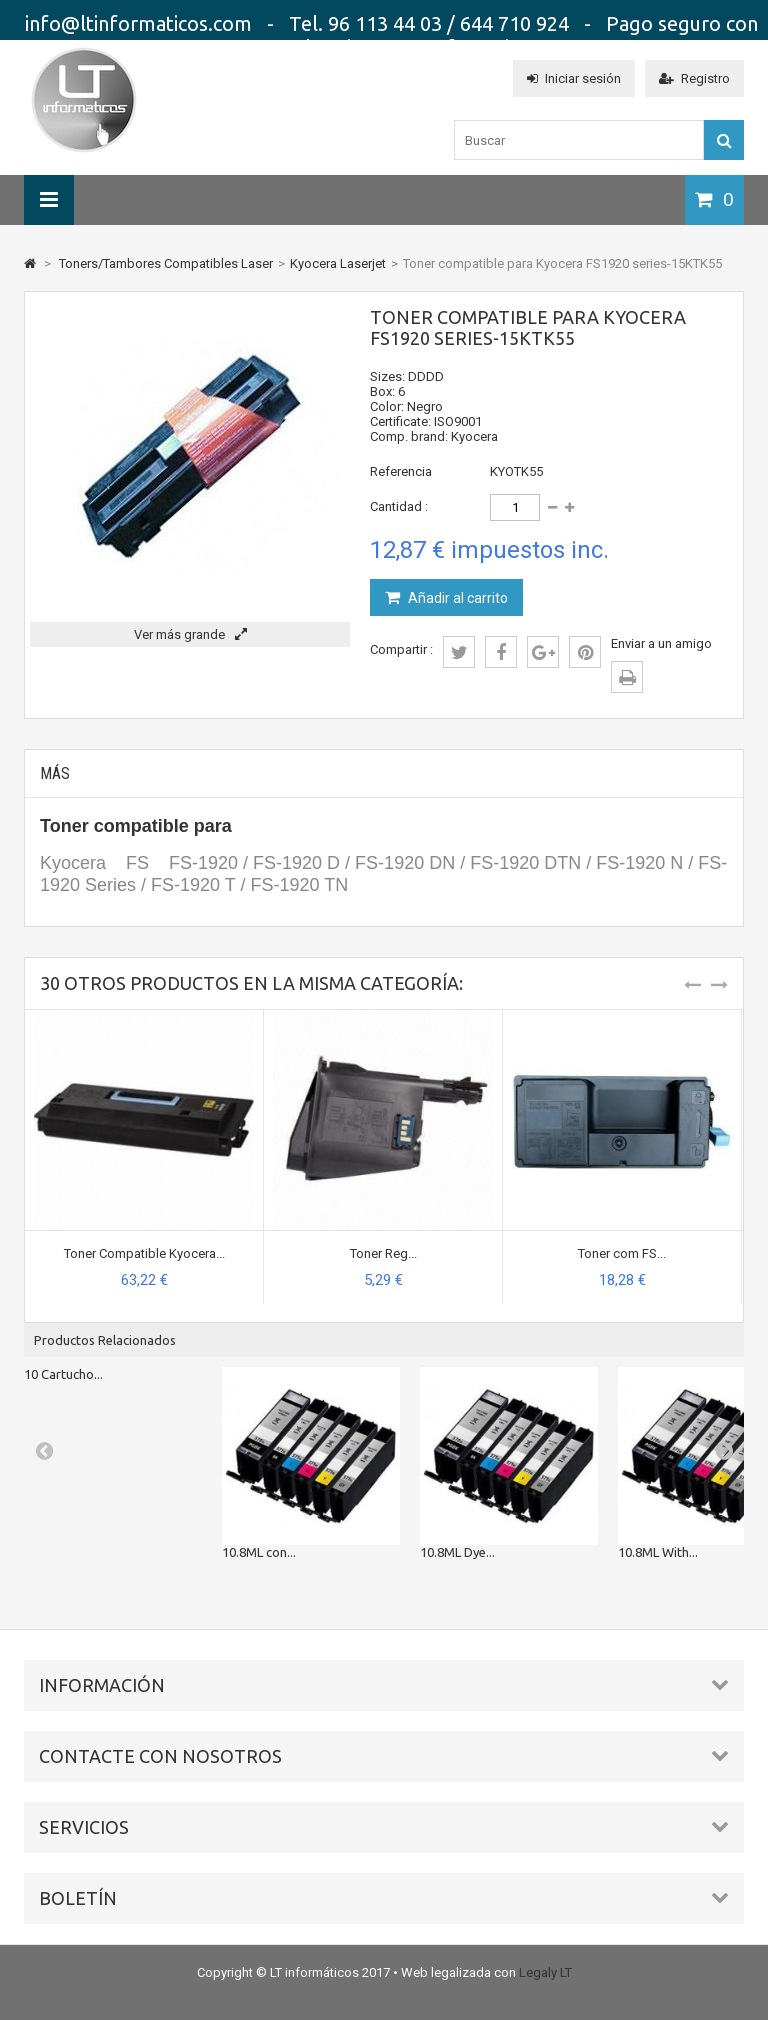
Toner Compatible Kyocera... (144, 1253)
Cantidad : (399, 506)
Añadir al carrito (456, 598)
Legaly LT (545, 1972)
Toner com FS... (622, 1253)
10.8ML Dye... (457, 1552)
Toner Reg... (383, 1253)
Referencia (401, 471)
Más (55, 773)
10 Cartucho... (63, 1374)
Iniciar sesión (574, 78)
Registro (694, 78)
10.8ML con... (259, 1552)
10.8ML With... (658, 1552)
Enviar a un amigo (661, 643)
